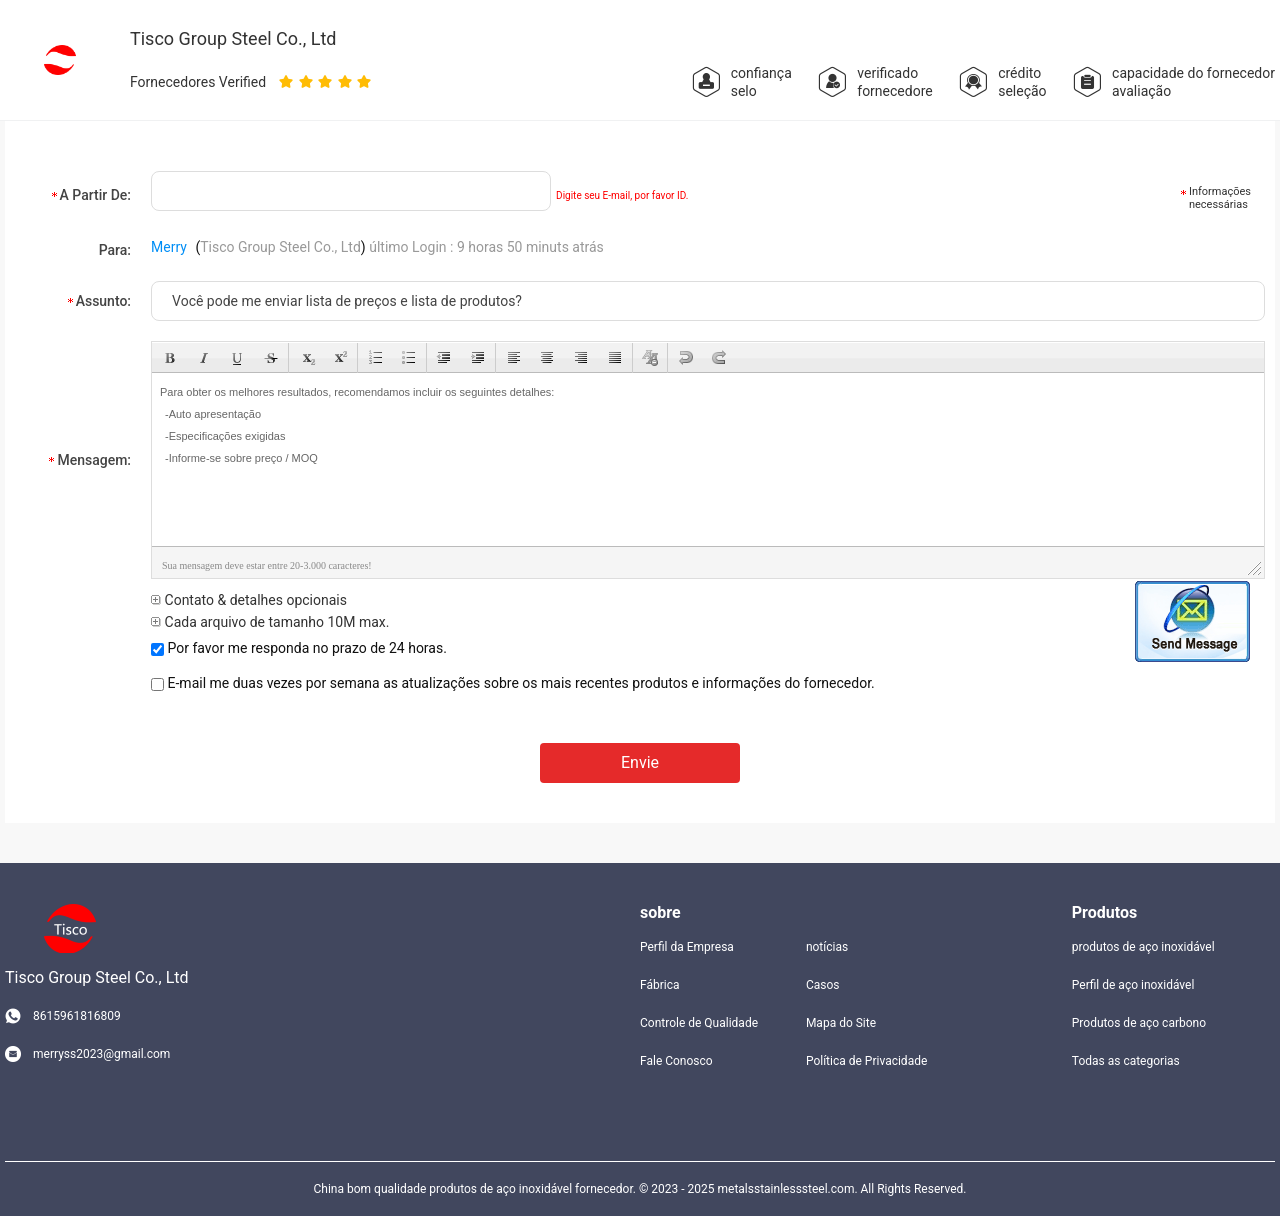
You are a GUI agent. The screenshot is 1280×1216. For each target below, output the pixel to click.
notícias (827, 947)
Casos (823, 985)
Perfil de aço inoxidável (1133, 985)
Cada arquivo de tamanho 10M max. (270, 622)
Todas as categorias (1126, 1061)
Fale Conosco (676, 1061)
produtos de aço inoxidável (1143, 947)
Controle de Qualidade (699, 1023)
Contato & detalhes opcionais (249, 600)
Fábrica (660, 985)
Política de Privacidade (866, 1061)
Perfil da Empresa (687, 947)
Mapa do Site (841, 1023)
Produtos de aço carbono (1139, 1023)
